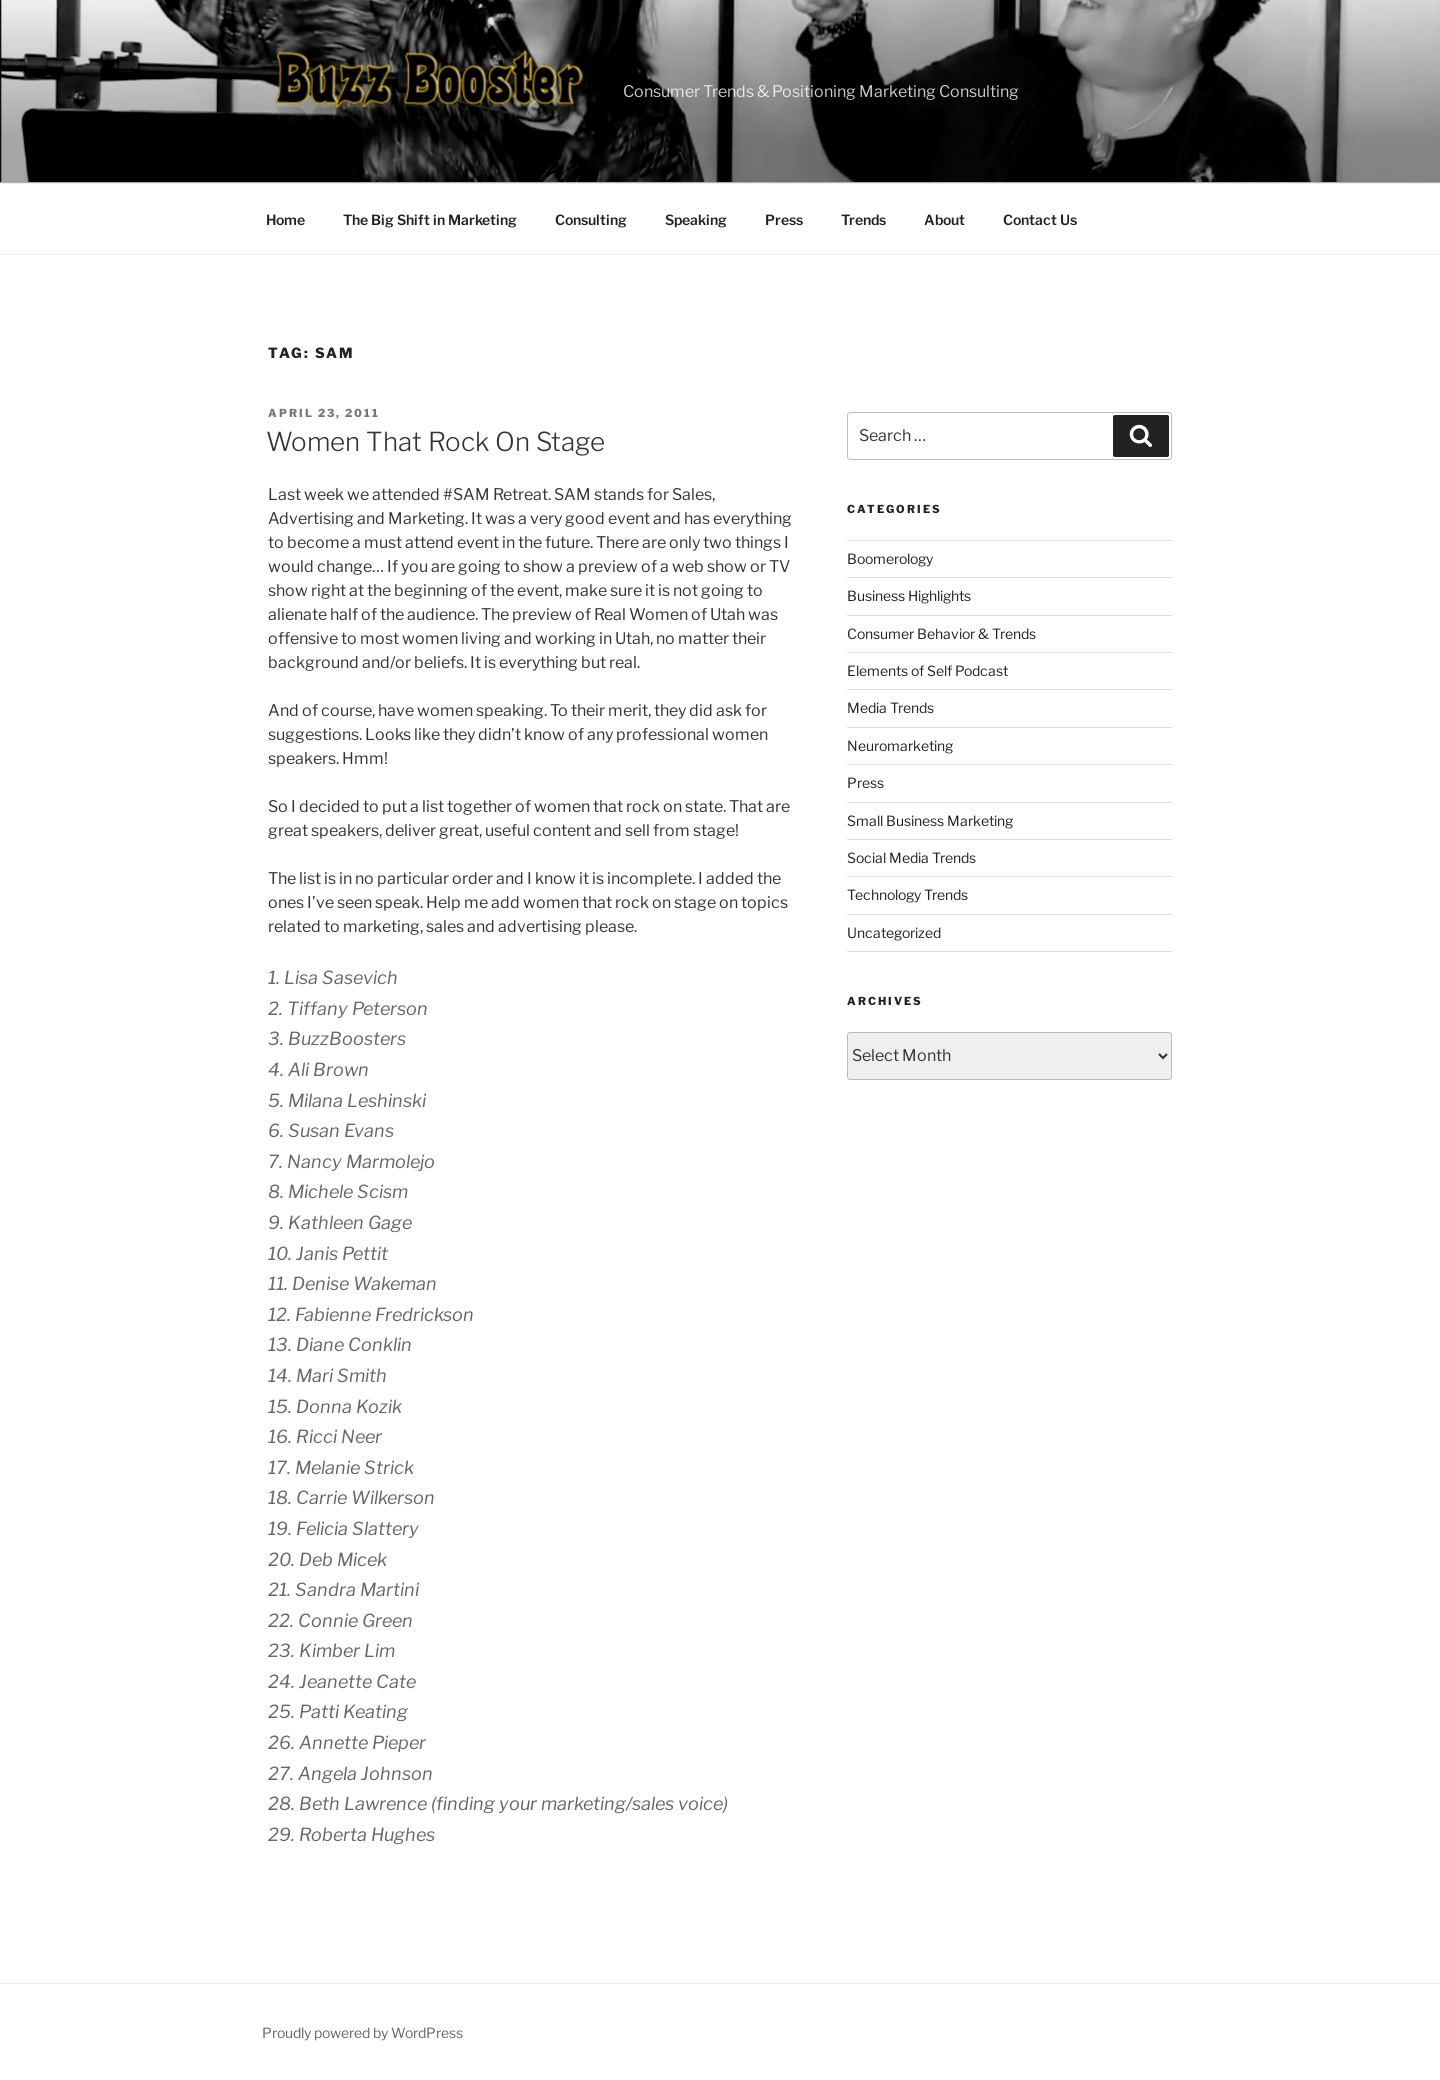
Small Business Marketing (930, 820)
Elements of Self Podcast (927, 670)
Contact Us (1040, 219)
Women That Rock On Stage (435, 441)
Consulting (591, 219)
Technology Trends (907, 894)
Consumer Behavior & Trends (941, 633)
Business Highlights (909, 595)
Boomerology (890, 558)
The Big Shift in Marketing (430, 219)
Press (784, 219)
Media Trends (890, 707)
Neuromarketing (900, 745)
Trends (863, 219)
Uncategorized (894, 932)
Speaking (696, 219)
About (944, 219)
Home (285, 219)
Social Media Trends (911, 857)
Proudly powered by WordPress (362, 2032)
